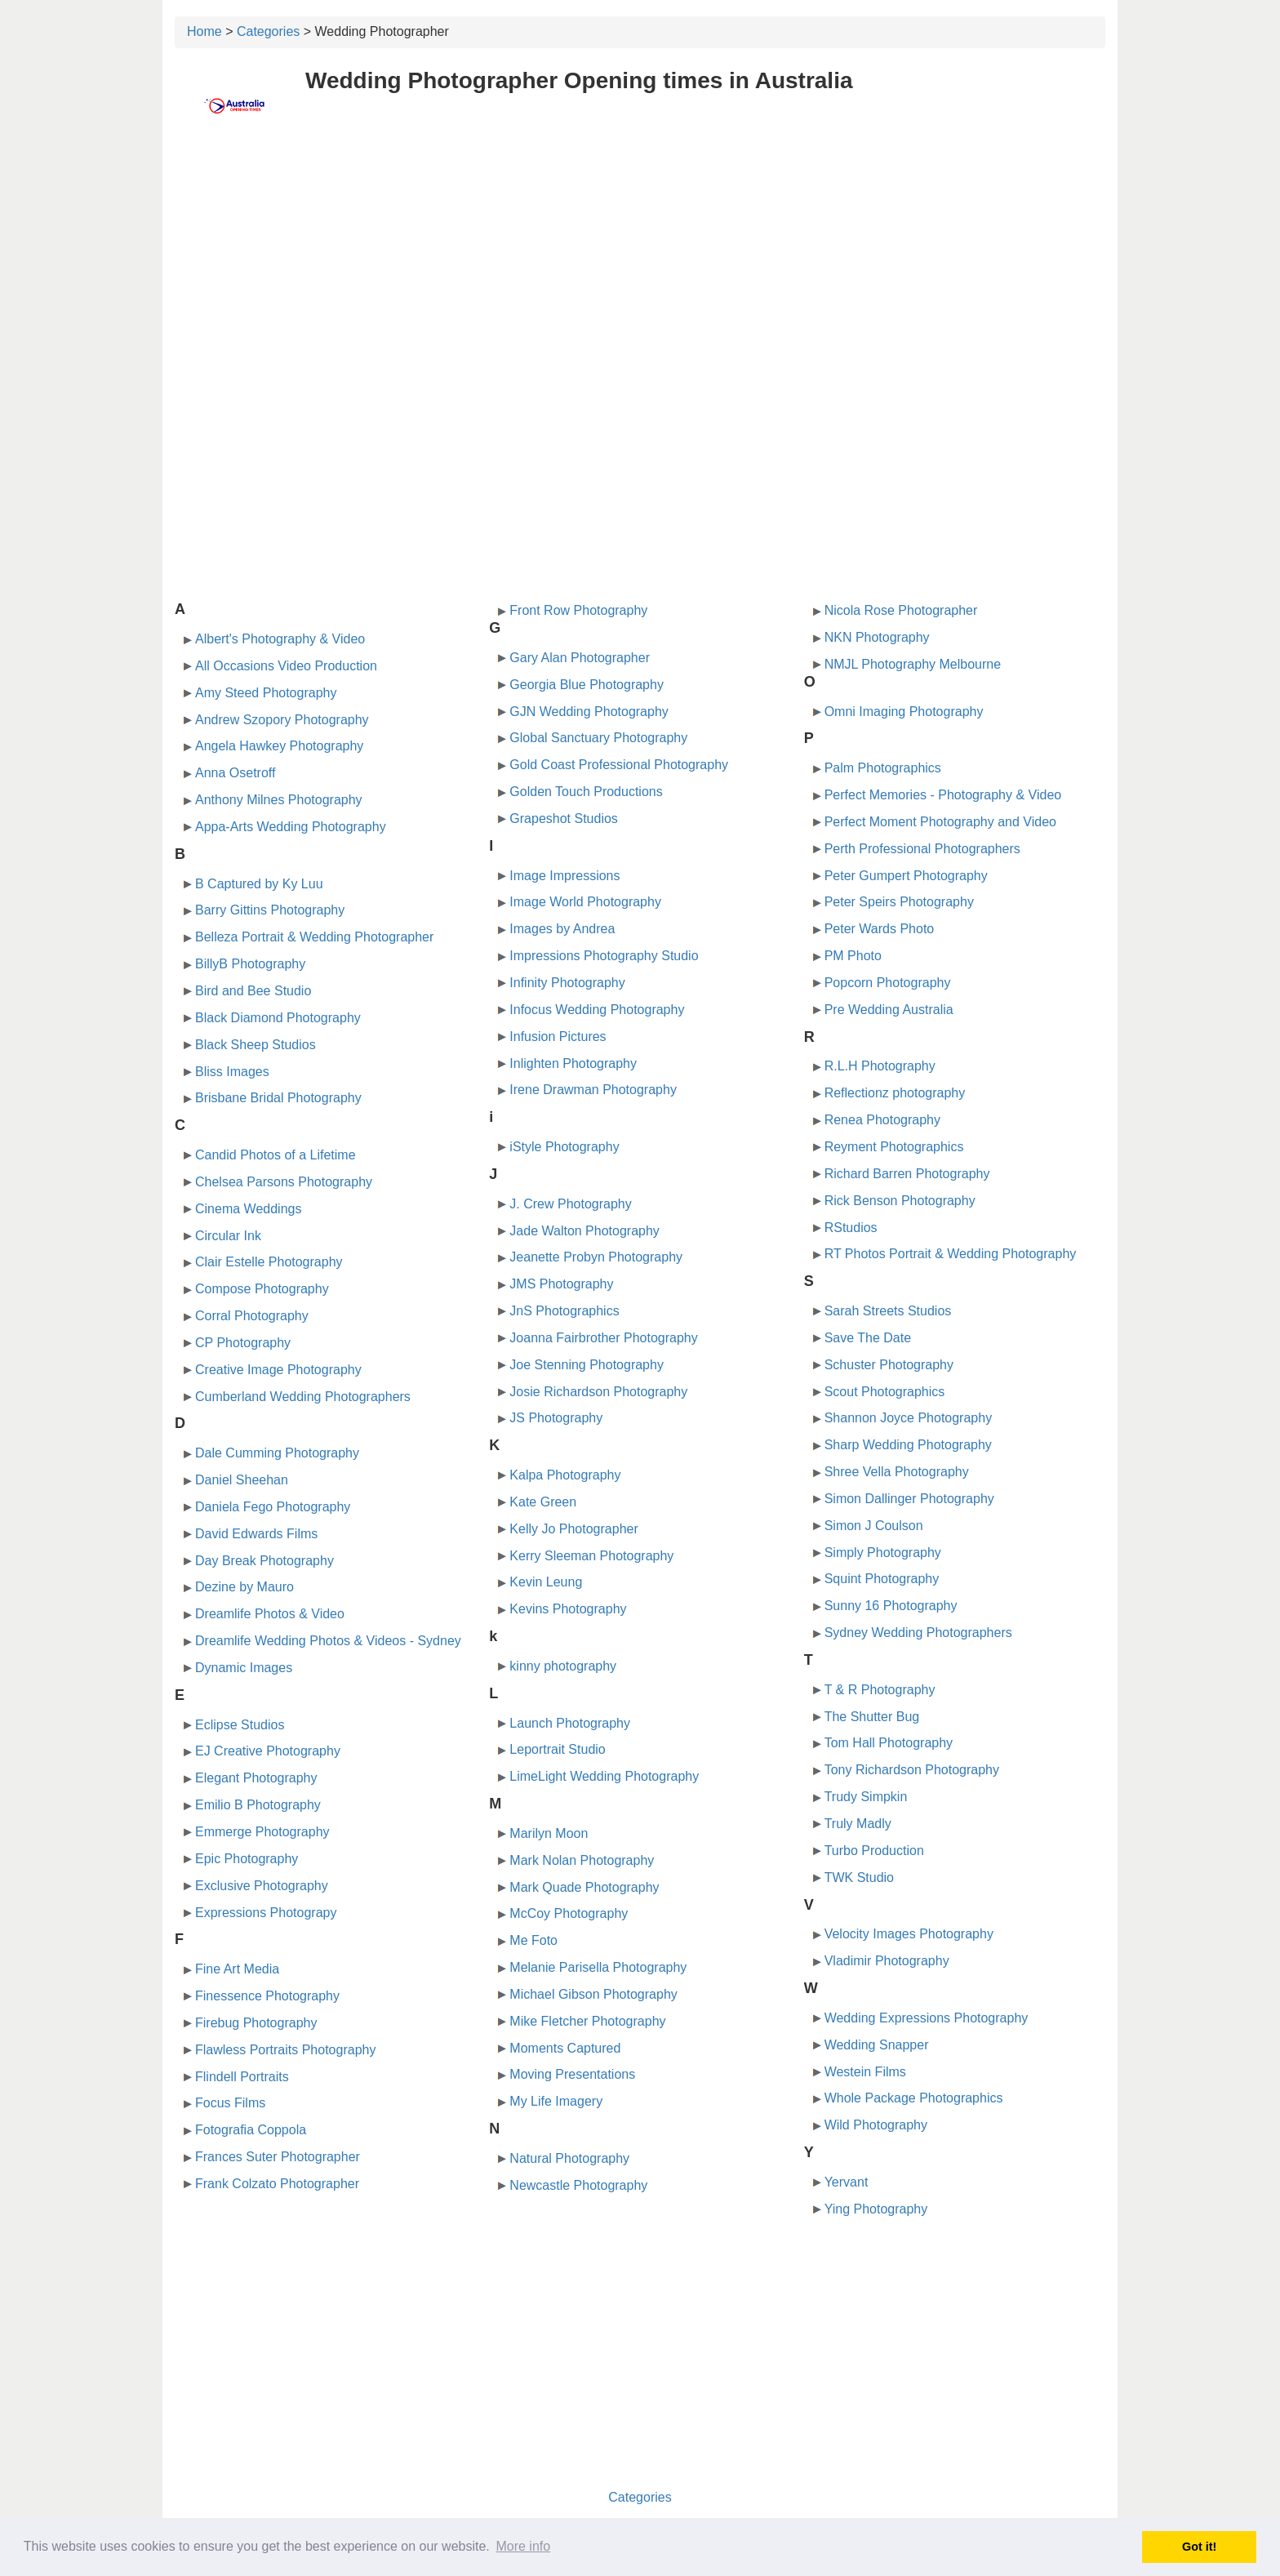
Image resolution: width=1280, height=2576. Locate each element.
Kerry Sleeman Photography (591, 1556)
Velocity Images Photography (908, 1934)
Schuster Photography (888, 1365)
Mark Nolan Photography (581, 1860)
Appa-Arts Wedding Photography (290, 827)
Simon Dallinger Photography (909, 1499)
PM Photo (853, 956)
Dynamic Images (243, 1668)
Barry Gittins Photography (269, 910)
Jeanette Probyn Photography (595, 1257)
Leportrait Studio (557, 1749)
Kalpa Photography (564, 1475)
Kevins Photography (567, 1609)
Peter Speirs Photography (899, 902)
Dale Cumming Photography (277, 1453)
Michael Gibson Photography (593, 1994)
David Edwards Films (256, 1534)
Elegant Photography (256, 1778)
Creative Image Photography (278, 1370)
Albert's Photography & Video (280, 639)
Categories (268, 31)
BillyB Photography (250, 964)
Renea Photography (882, 1120)
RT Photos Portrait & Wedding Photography (950, 1254)
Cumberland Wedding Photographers (303, 1397)
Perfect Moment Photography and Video (940, 822)
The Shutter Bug (872, 1717)
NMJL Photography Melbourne (912, 664)
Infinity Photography (566, 983)
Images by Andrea (562, 929)
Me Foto (533, 1940)
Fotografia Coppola (250, 2130)
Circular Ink (228, 1236)
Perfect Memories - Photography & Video (943, 795)
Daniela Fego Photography (272, 1507)
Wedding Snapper (876, 2045)
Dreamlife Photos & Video (269, 1614)
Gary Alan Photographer (579, 658)
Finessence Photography (267, 1996)
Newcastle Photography (578, 2185)
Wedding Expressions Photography (926, 2018)
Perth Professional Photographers (922, 849)
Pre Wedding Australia (888, 1010)
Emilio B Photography (258, 1805)
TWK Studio (859, 1877)
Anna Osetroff (235, 773)
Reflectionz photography (895, 1093)
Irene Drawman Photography (593, 1090)
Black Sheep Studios (255, 1045)
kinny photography (562, 1666)
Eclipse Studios (239, 1725)
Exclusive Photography (261, 1886)
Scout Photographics (884, 1392)
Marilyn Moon (548, 1833)
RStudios (851, 1228)
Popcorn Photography (887, 983)
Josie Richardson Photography (598, 1392)
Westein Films (865, 2072)
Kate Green (542, 1502)
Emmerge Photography (262, 1832)
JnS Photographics (564, 1311)
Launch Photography (569, 1723)
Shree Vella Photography (896, 1472)
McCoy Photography (568, 1913)
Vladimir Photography (886, 1961)
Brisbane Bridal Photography (278, 1098)
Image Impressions (564, 876)
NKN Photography (877, 637)
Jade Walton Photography (584, 1231)
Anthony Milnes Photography (278, 800)
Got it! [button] (1199, 2546)
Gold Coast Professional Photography (618, 765)
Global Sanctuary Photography (598, 738)
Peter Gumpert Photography (906, 876)
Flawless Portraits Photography (285, 2050)
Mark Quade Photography (584, 1887)
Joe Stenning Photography (586, 1365)
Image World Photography (585, 902)
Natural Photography (569, 2158)
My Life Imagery (555, 2101)
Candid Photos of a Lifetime (275, 1155)
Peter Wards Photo (879, 929)
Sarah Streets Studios (888, 1311)
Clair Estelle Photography (269, 1262)
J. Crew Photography (570, 1204)
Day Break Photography (264, 1561)
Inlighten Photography (573, 1063)
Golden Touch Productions (585, 792)
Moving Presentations (572, 2074)
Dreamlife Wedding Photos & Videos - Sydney (328, 1641)
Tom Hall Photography (888, 1743)
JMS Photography (561, 1284)
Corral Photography (252, 1316)
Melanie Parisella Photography (598, 1967)
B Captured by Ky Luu (259, 884)
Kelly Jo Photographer (573, 1529)
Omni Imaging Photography (904, 712)
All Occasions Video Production (286, 666)
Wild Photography (875, 2125)
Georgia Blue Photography (586, 685)
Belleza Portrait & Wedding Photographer (314, 937)
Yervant (846, 2182)
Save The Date (867, 1338)
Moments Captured (564, 2048)
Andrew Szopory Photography (282, 720)
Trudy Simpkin (866, 1797)
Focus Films (230, 2103)
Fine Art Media (237, 1969)
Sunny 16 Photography (891, 1606)
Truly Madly (857, 1824)
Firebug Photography (256, 2023)
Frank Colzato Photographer (277, 2184)
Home (204, 31)
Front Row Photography (578, 610)
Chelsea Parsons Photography (283, 1182)
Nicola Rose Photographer (901, 610)
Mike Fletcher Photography (587, 2021)
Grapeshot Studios (563, 818)
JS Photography (555, 1418)
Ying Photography (876, 2209)
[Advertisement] (640, 259)
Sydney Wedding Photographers (918, 1632)
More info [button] (523, 2546)
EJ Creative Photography (267, 1751)
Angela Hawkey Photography (279, 746)
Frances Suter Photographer (277, 2157)
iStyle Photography (564, 1147)
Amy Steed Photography (265, 693)
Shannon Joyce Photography (908, 1418)
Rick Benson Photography (900, 1201)
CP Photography (243, 1343)
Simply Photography (882, 1552)
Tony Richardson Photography (911, 1770)
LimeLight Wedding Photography (604, 1776)
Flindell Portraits (242, 2077)
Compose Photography (262, 1289)
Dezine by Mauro (244, 1587)
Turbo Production (874, 1850)
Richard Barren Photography (907, 1174)
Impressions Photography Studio (603, 956)
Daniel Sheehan (241, 1480)
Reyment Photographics (894, 1147)
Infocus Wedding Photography (596, 1010)
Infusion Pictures (557, 1036)
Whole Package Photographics (913, 2098)
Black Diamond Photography (278, 1018)
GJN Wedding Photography (588, 712)
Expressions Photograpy (265, 1913)
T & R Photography (880, 1690)
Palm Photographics (882, 768)
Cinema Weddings (248, 1209)
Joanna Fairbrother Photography (603, 1338)
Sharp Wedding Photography (908, 1445)
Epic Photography (246, 1859)
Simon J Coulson (873, 1526)
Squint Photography (882, 1579)
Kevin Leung (545, 1582)
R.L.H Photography (880, 1066)
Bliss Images (232, 1072)
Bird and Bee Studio (253, 991)
